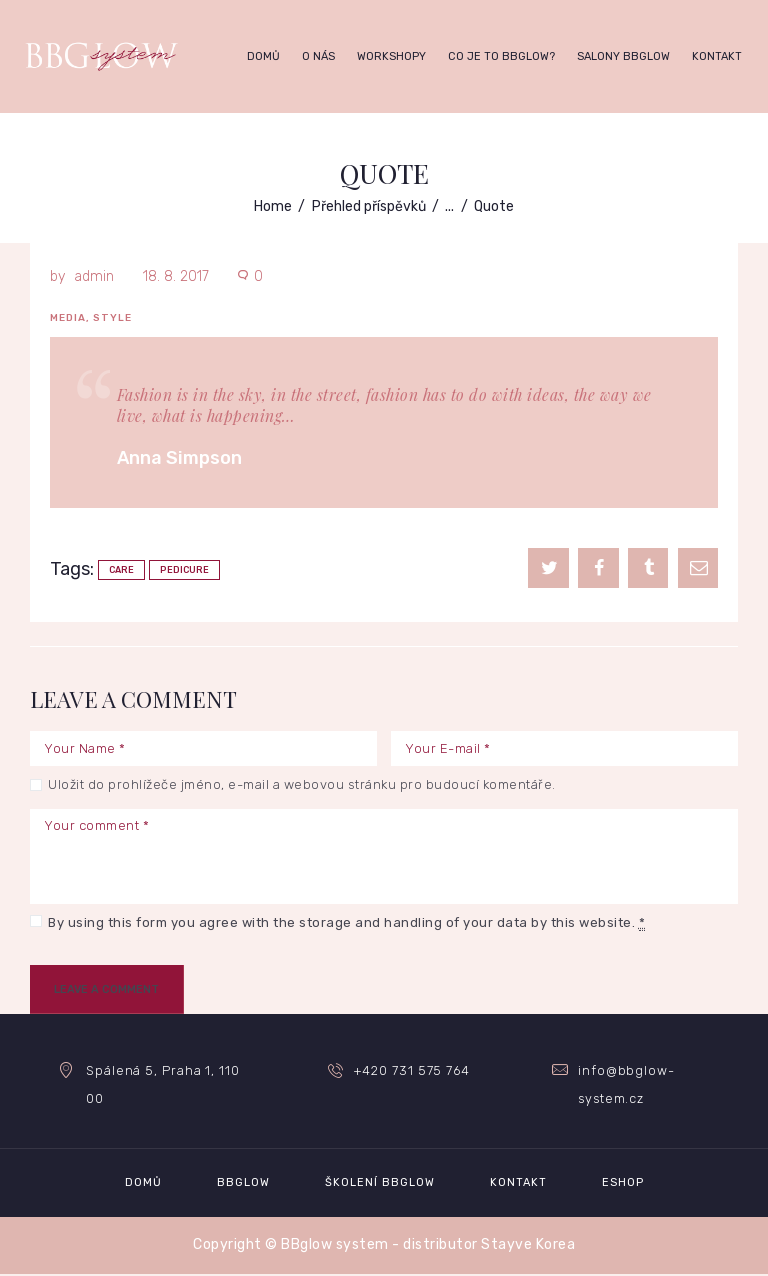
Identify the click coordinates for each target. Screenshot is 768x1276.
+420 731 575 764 (412, 1071)
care (121, 570)
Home (273, 206)
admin (94, 276)
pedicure (184, 570)
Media (68, 318)
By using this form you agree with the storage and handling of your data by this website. (346, 923)
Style (112, 318)
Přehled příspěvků (369, 206)
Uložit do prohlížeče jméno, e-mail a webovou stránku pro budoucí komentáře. (302, 784)
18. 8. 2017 (176, 276)
